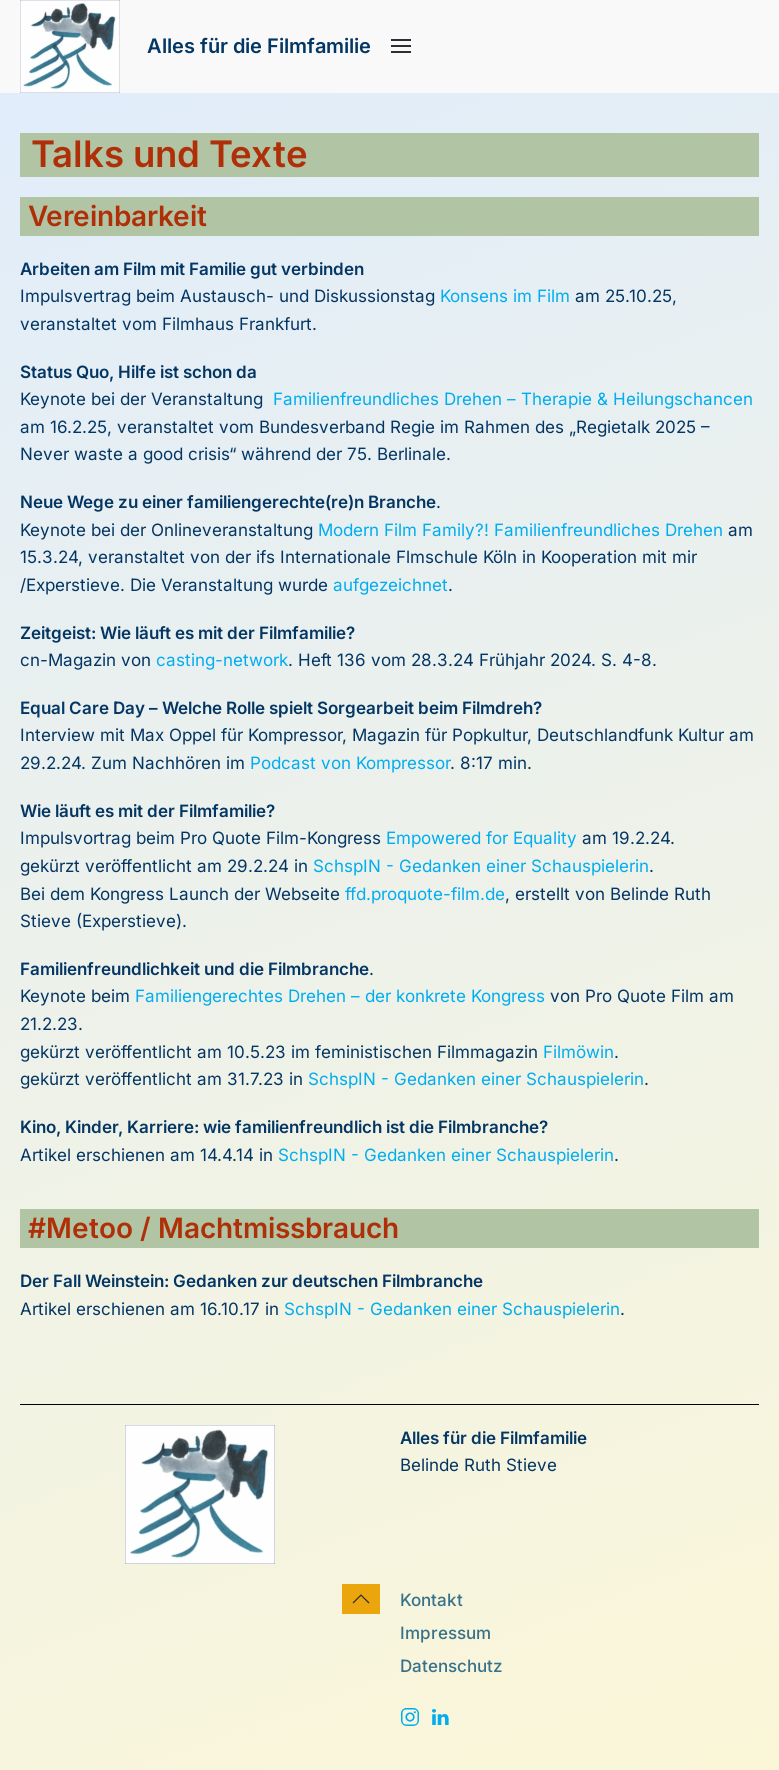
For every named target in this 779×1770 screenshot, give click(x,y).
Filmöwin (578, 1052)
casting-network (222, 660)
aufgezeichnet (390, 585)
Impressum (445, 1633)
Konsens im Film (507, 296)
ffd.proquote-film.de (425, 894)
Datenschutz (451, 1666)
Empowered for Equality (481, 838)
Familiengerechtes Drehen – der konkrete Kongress (340, 996)
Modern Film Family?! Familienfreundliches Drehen (520, 530)
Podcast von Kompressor (350, 763)
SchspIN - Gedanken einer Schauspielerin (481, 866)
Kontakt (431, 1600)
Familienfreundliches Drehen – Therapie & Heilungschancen (513, 399)
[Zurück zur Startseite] (70, 46)
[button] (401, 46)
